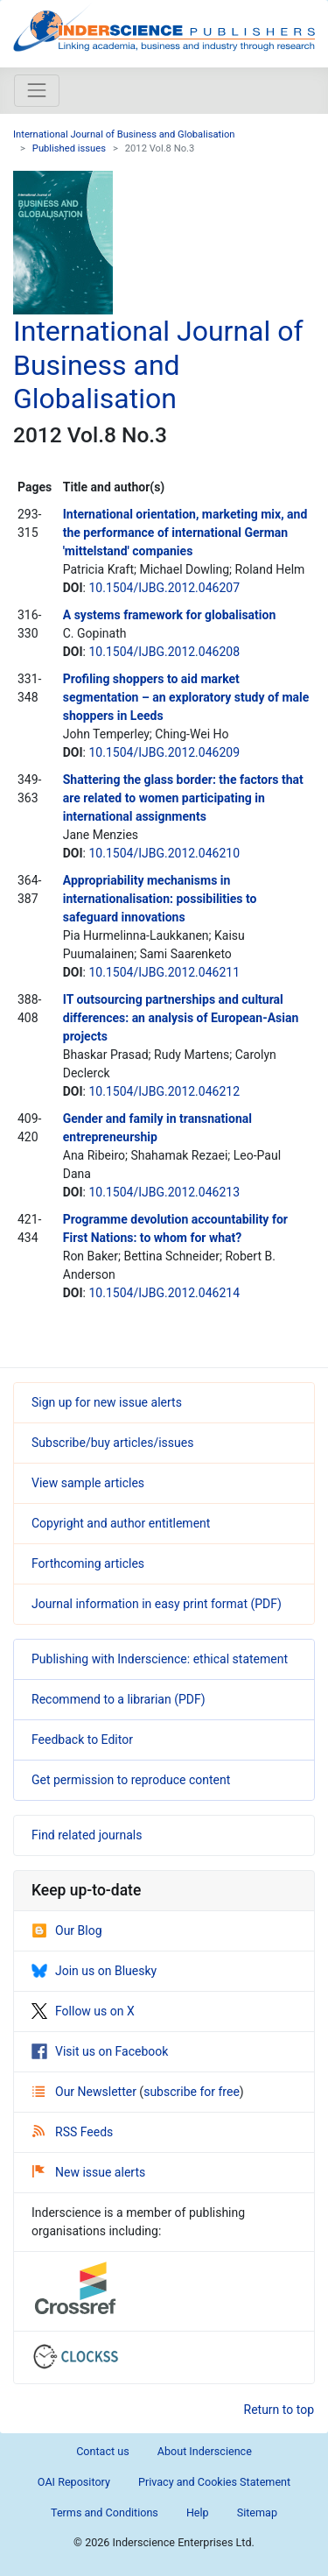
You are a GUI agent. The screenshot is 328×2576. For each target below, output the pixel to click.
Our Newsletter (85, 2092)
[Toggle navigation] (36, 90)
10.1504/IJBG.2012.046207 (164, 588)
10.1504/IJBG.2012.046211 (164, 972)
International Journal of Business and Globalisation (123, 134)
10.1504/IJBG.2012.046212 (164, 1091)
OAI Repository (74, 2481)
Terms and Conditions (104, 2512)
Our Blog (66, 1930)
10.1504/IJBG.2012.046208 (164, 652)
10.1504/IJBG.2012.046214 (164, 1293)
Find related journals (86, 1835)
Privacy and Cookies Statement (214, 2481)
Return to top (279, 2410)
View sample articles (87, 1483)
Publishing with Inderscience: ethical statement (159, 1659)
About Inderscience (204, 2451)
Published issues (69, 148)
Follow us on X (83, 2011)
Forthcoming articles (87, 1563)
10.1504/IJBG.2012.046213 (164, 1192)
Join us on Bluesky (94, 1971)
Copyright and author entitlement (120, 1523)
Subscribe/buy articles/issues (112, 1443)
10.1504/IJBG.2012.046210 (164, 853)
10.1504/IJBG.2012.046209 (164, 752)
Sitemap (257, 2512)
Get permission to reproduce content (130, 1780)
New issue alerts (88, 2172)
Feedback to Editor (82, 1740)
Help (197, 2512)
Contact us (102, 2451)
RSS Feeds (72, 2132)
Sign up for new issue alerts (106, 1402)
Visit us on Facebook (99, 2051)
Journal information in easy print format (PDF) (156, 1604)
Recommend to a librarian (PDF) (118, 1699)
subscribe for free (191, 2092)
